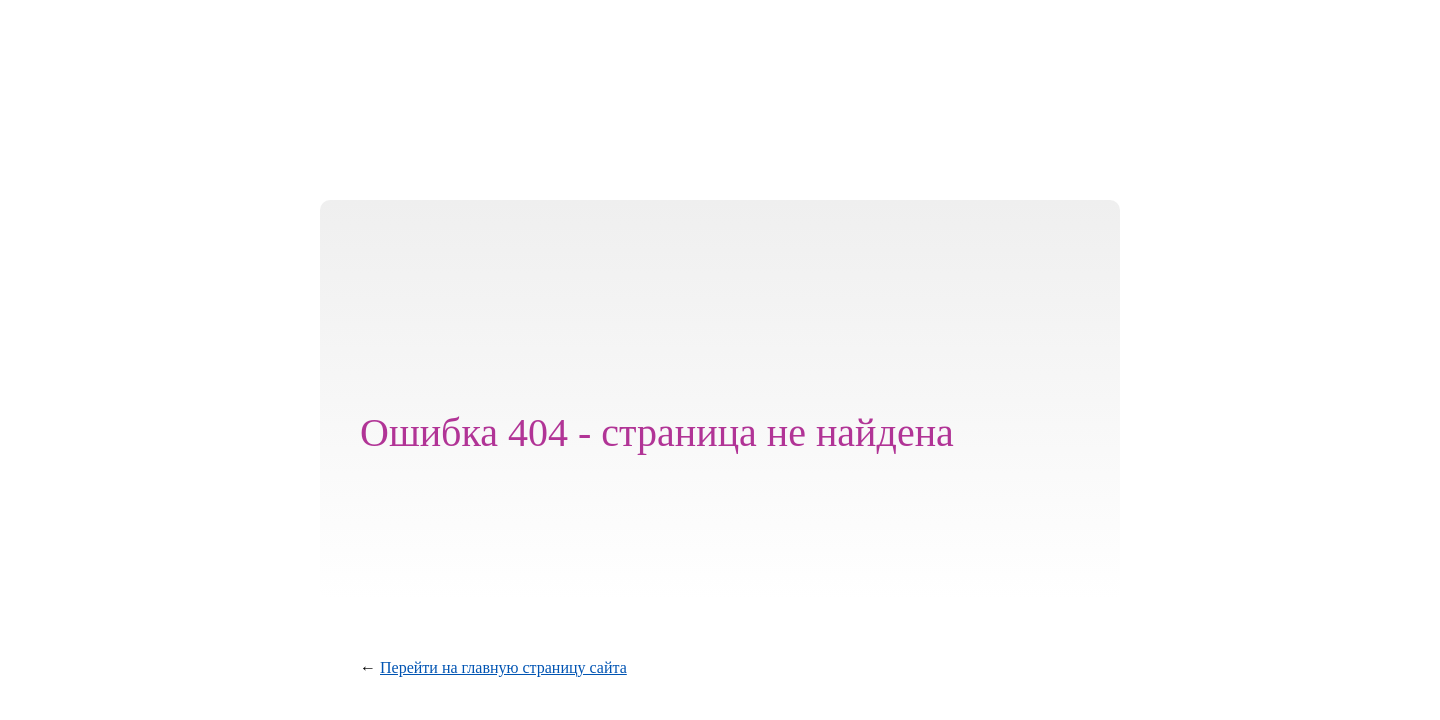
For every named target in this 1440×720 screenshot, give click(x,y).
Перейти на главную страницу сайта (503, 667)
